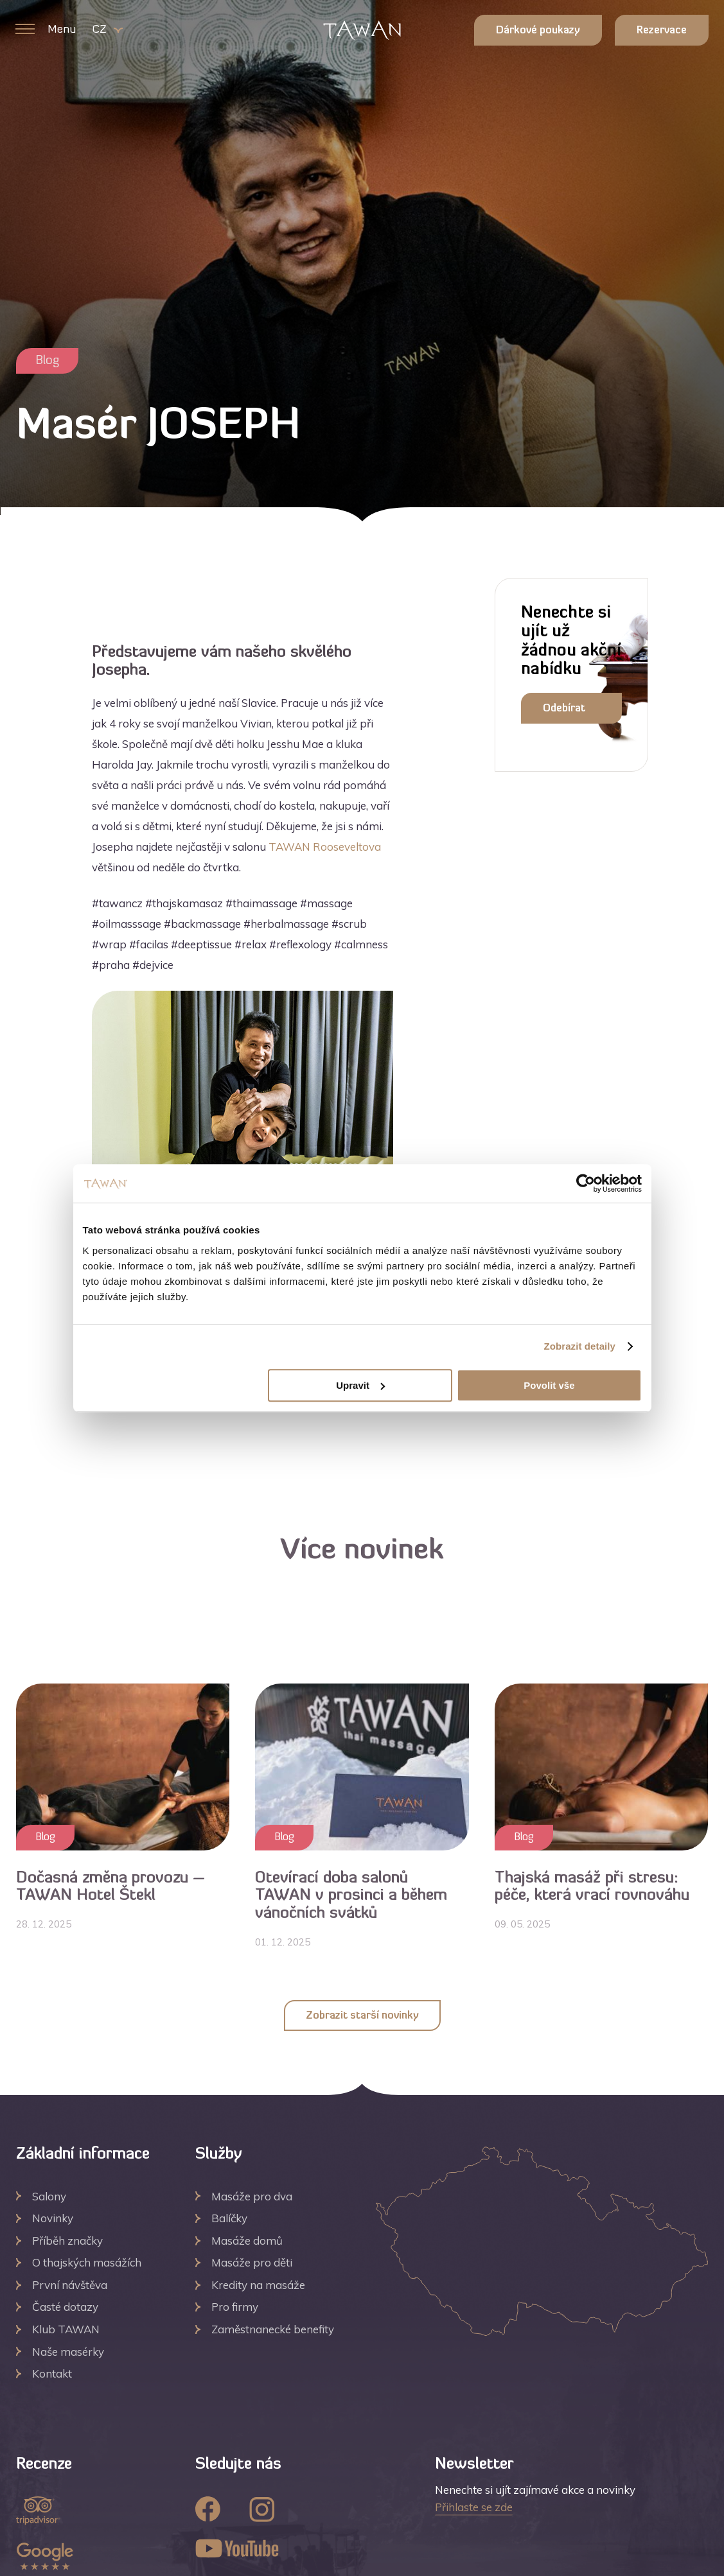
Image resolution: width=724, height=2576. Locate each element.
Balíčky (229, 2218)
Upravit (360, 1385)
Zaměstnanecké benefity (272, 2329)
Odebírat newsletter (569, 714)
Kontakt (52, 2373)
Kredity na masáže (258, 2285)
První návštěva (69, 2285)
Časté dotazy (65, 2306)
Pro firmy (234, 2306)
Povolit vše (549, 1385)
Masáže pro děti (251, 2262)
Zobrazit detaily (579, 1346)
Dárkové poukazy (538, 31)
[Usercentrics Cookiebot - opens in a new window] (585, 1183)
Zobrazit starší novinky (362, 2016)
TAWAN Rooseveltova (325, 846)
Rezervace (662, 31)
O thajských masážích (86, 2262)
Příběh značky (67, 2240)
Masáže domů (247, 2240)
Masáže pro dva (251, 2196)
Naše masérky (68, 2351)
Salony (49, 2196)
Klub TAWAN (66, 2329)
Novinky (52, 2218)
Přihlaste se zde (474, 2507)
